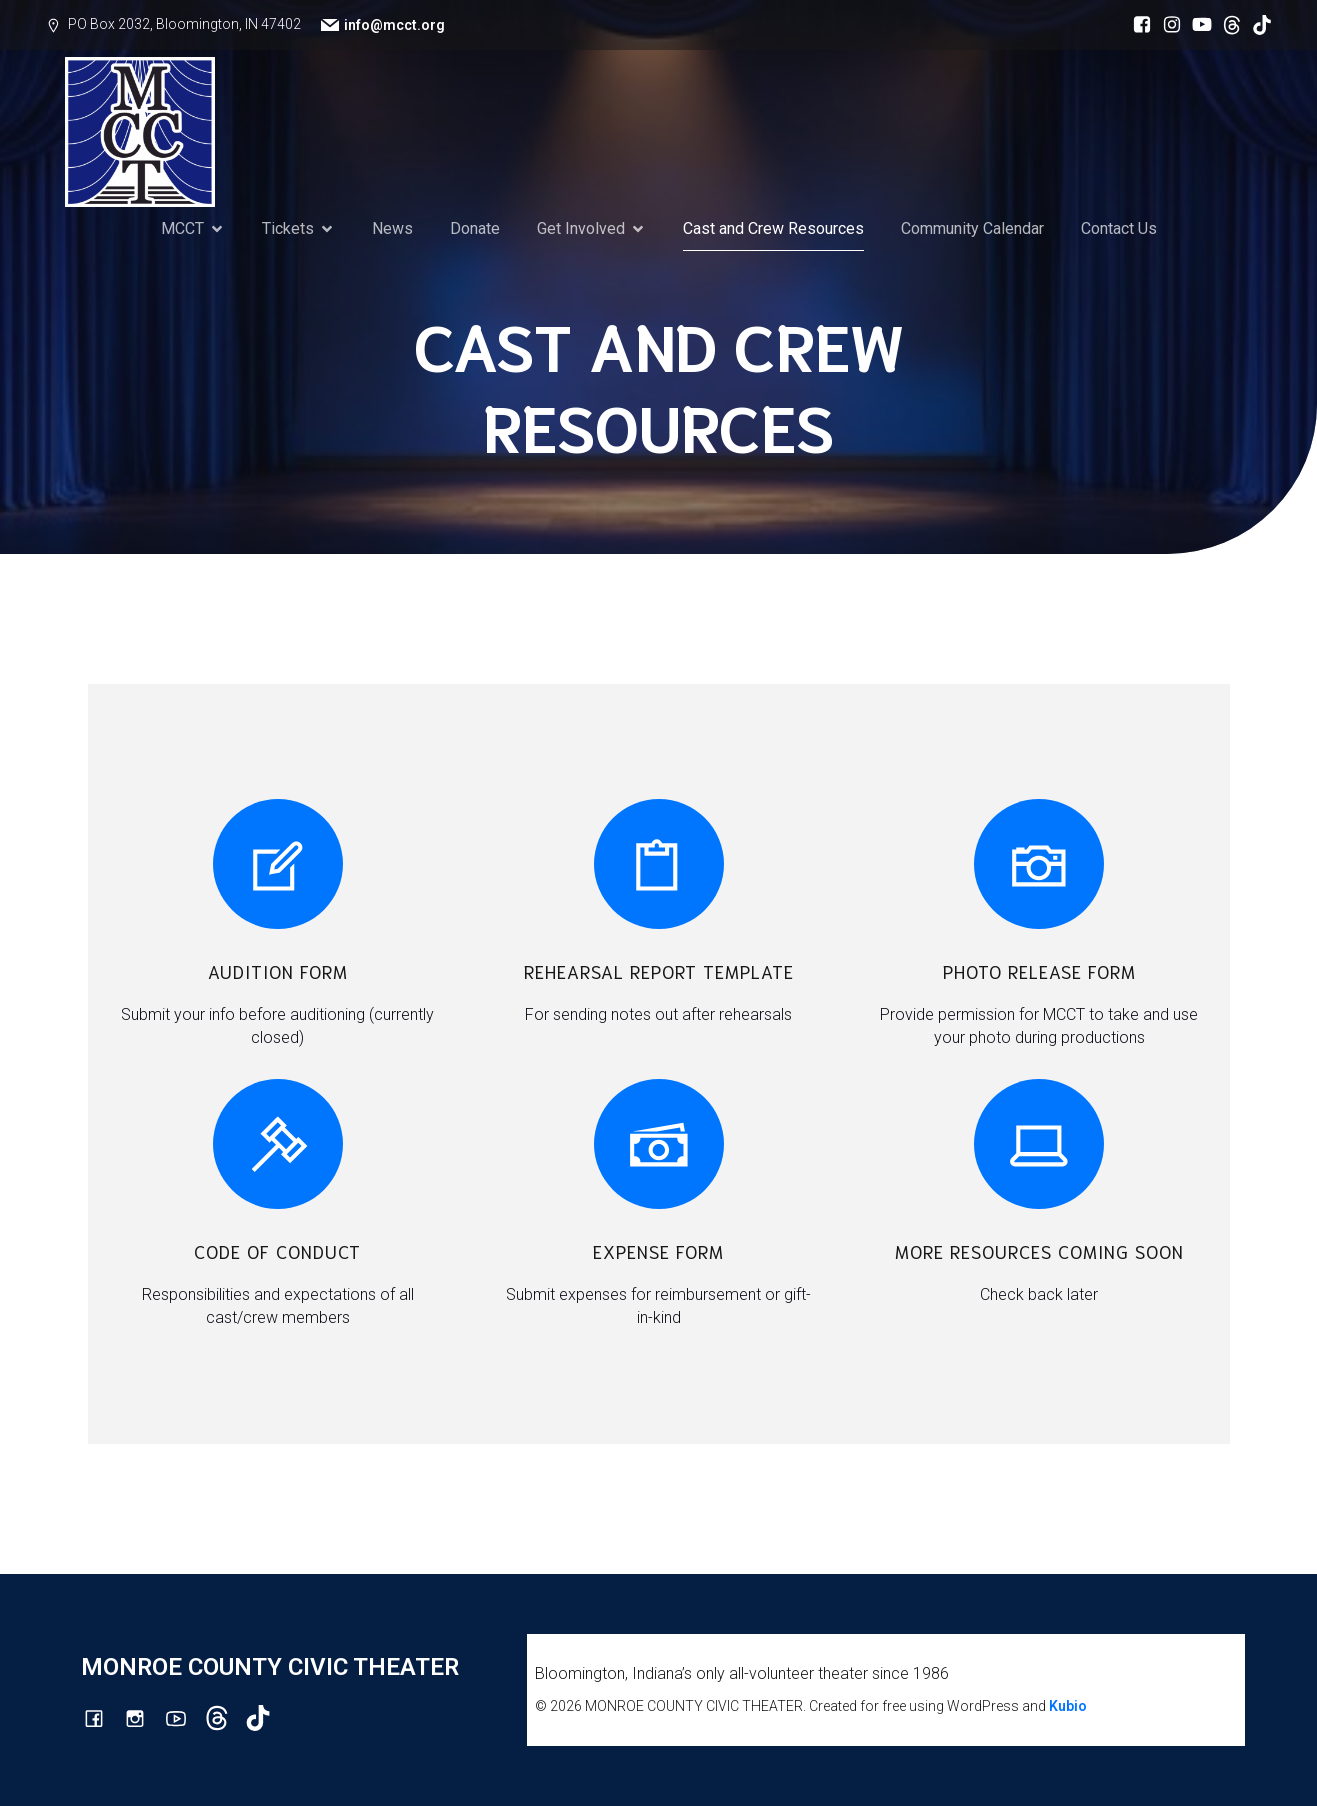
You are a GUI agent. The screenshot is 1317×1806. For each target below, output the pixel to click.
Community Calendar (972, 228)
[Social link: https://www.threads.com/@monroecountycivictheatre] (1227, 25)
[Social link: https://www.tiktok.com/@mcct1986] (1257, 25)
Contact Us (1119, 228)
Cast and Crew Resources (773, 228)
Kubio (1068, 1706)
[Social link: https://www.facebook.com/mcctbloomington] (1137, 25)
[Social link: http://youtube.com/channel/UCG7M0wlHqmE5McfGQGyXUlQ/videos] (1197, 25)
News (392, 228)
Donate (475, 228)
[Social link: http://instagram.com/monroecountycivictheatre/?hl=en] (1167, 25)
